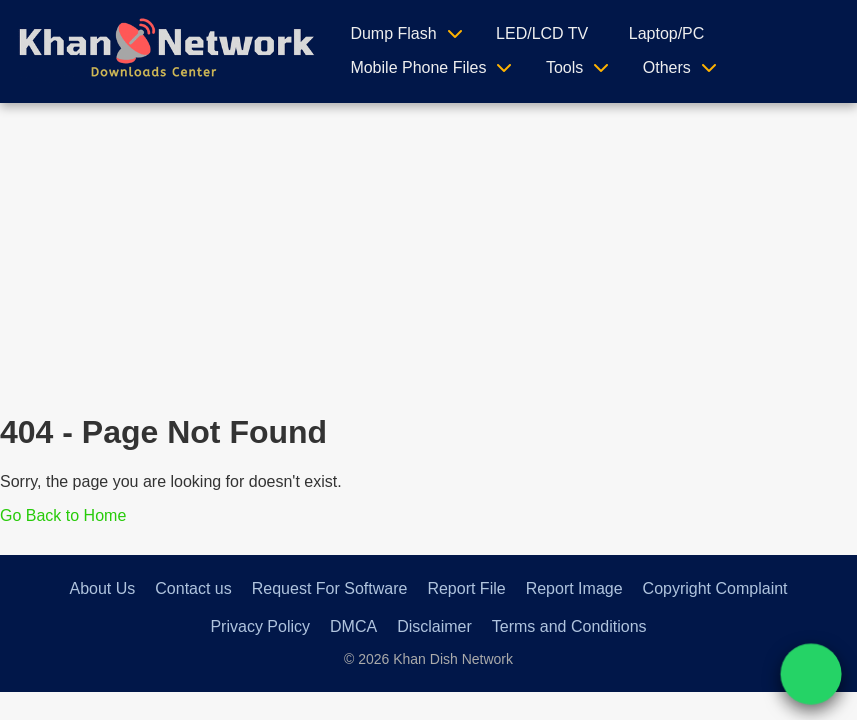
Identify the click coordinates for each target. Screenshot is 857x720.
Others (667, 67)
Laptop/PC (667, 33)
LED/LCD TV (542, 33)
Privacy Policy (260, 626)
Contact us (193, 588)
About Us (102, 588)
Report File (466, 588)
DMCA (353, 626)
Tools (564, 67)
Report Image (574, 588)
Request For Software (330, 588)
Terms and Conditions (569, 626)
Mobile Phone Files (418, 67)
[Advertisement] (429, 253)
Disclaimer (434, 626)
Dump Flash (393, 33)
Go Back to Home (63, 515)
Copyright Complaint (715, 588)
